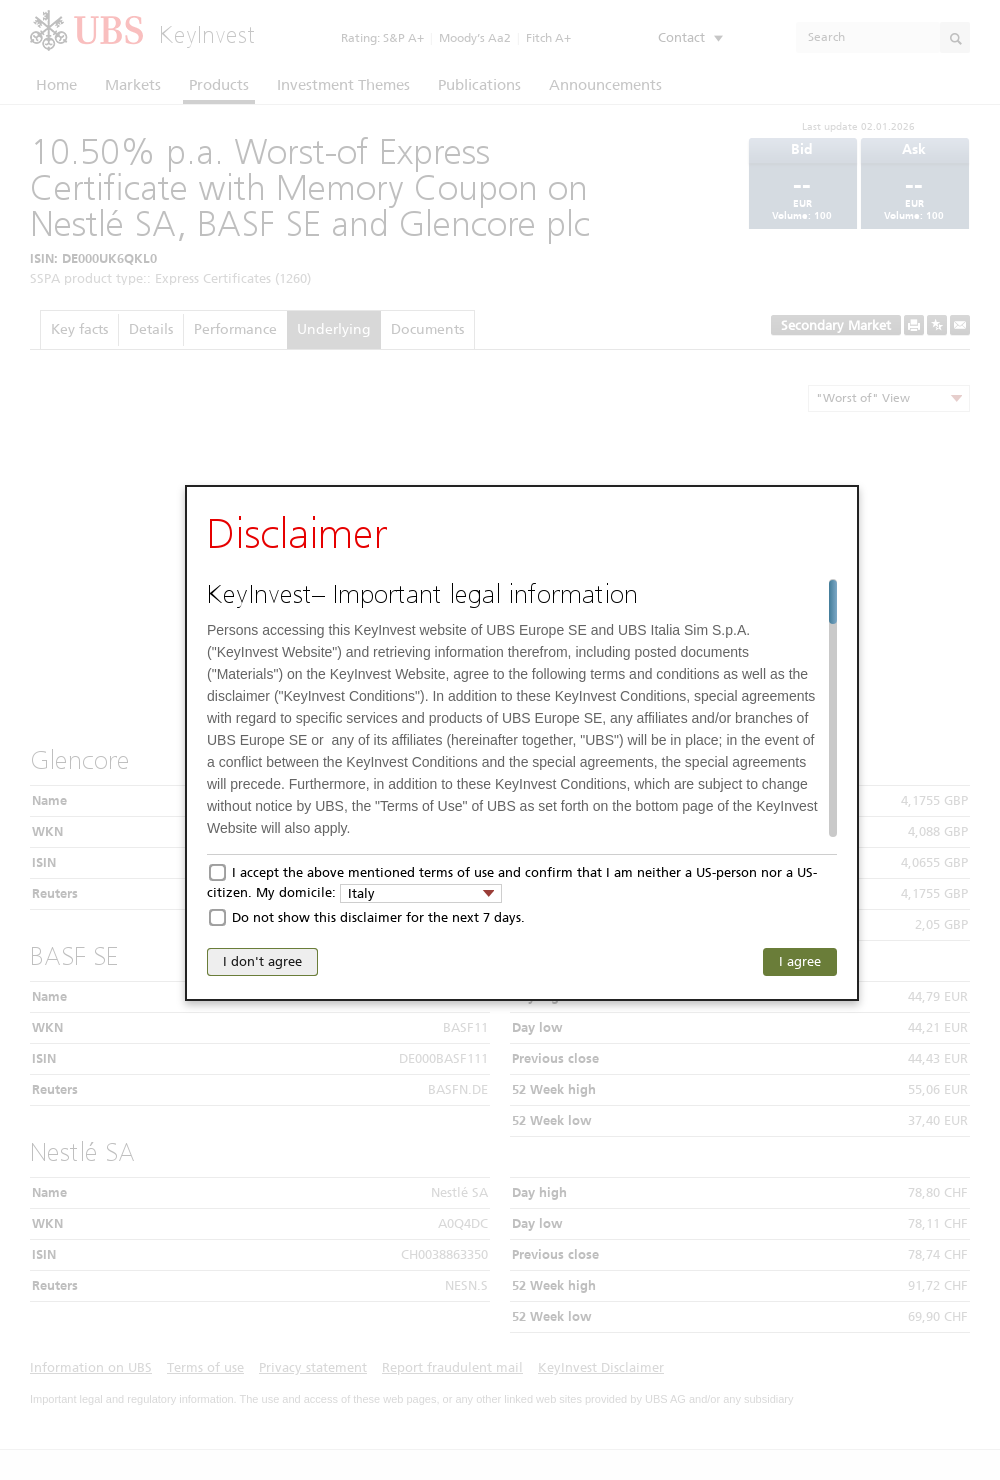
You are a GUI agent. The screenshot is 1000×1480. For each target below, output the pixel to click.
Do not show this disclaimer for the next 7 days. (378, 917)
